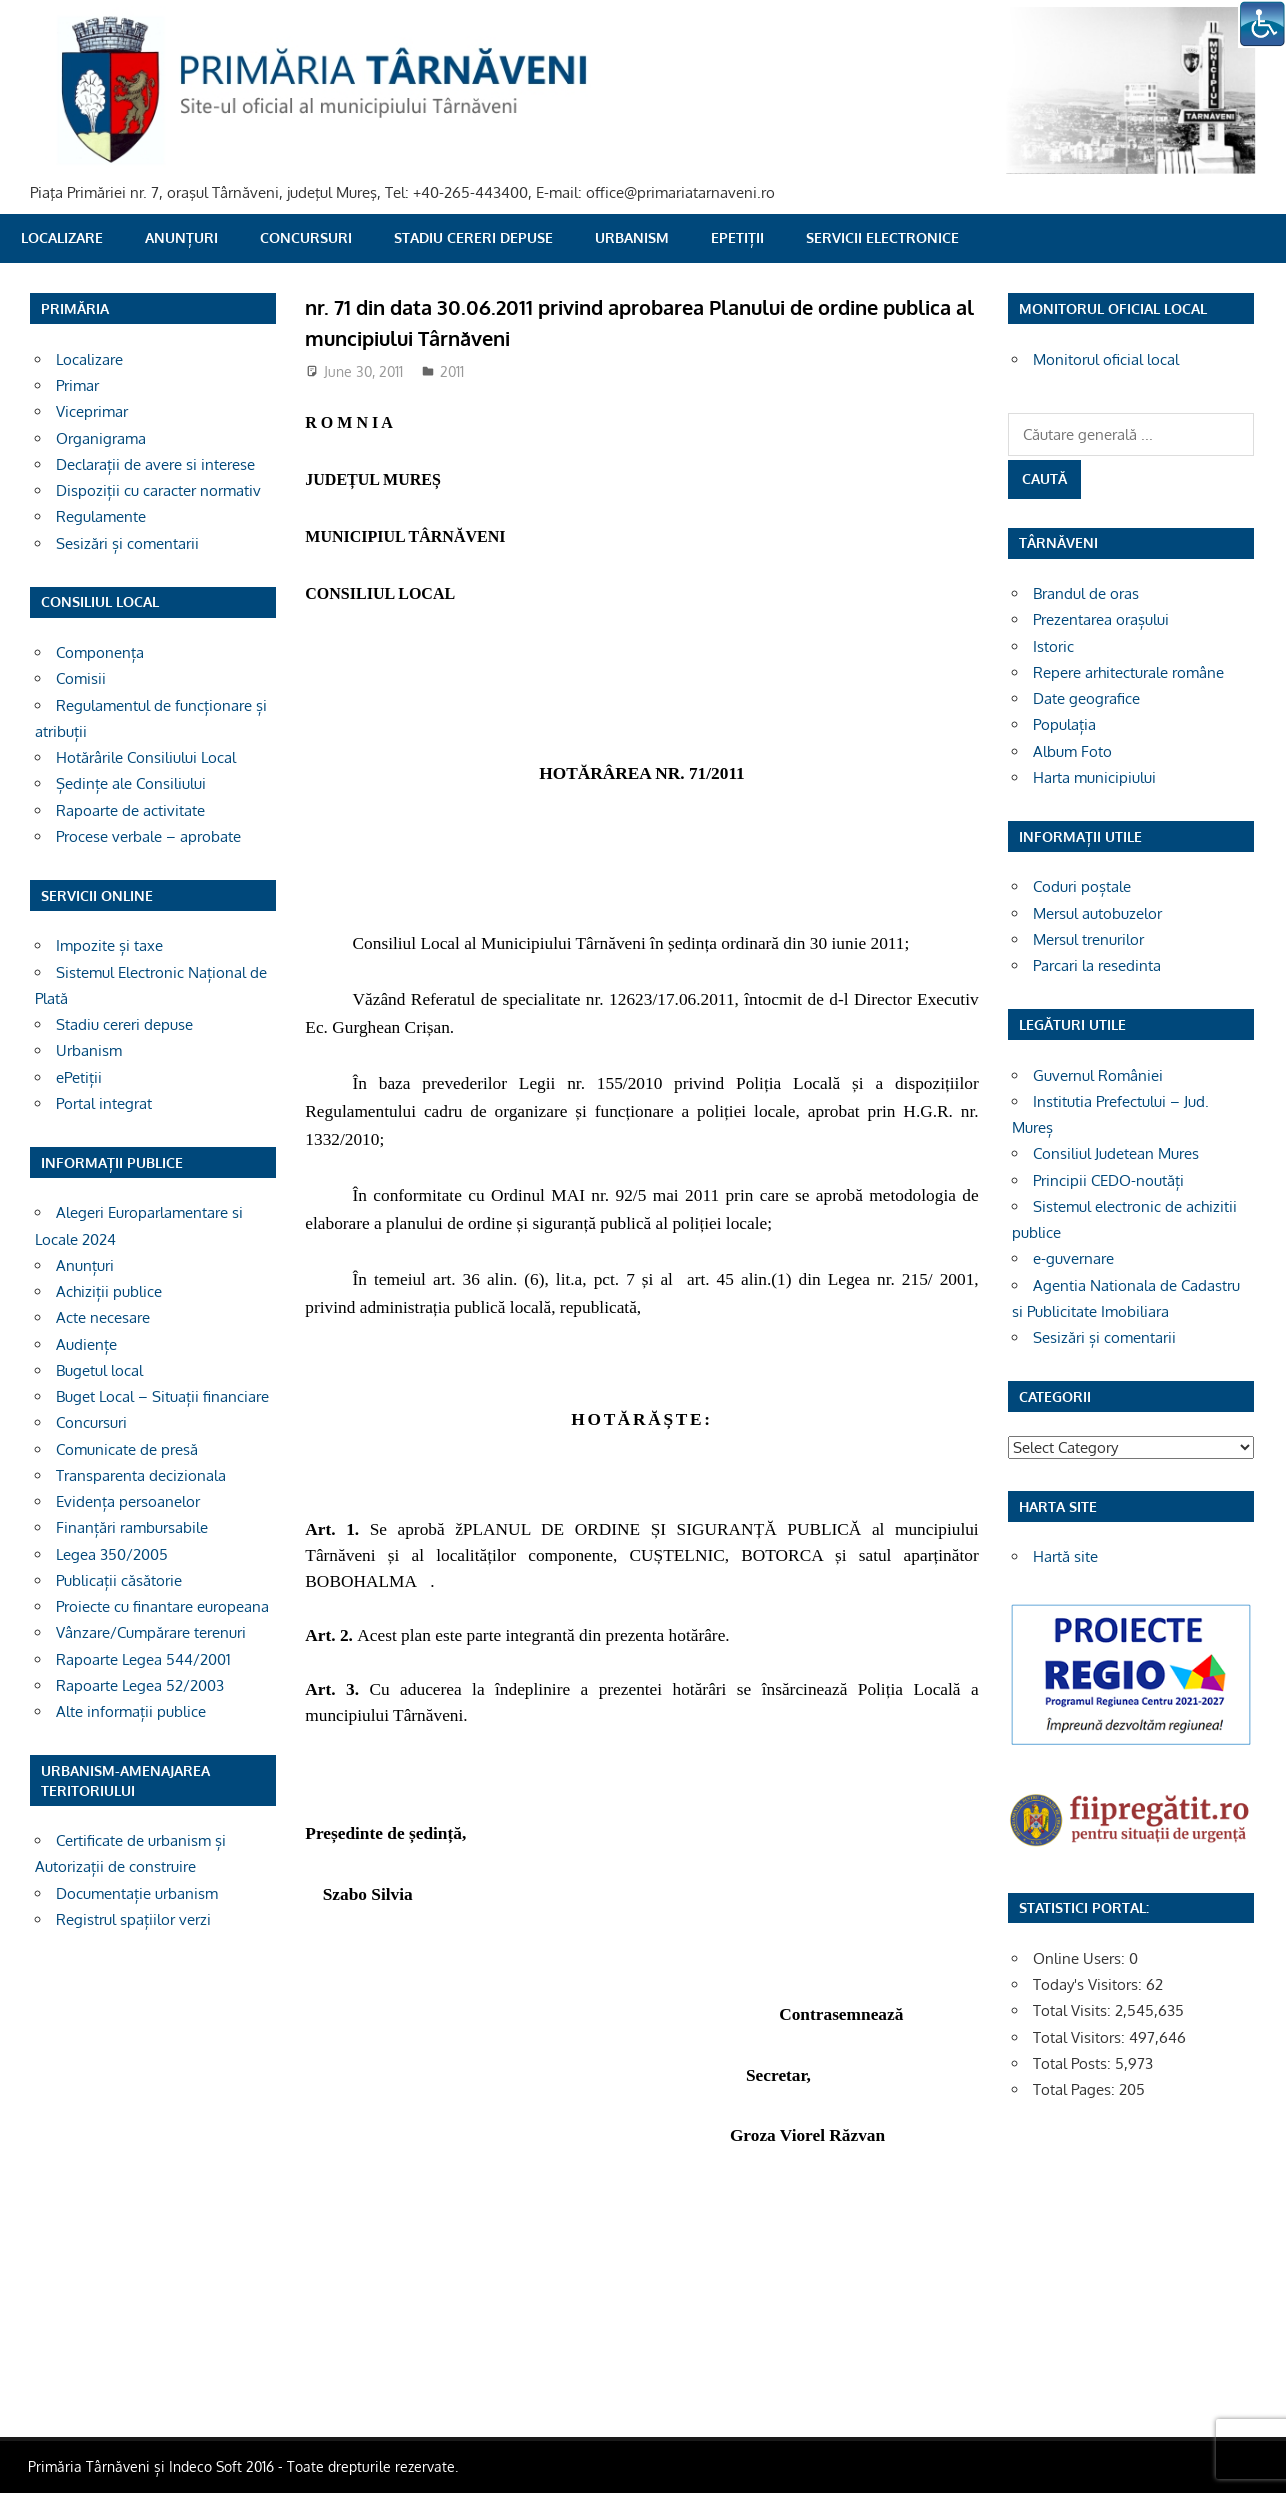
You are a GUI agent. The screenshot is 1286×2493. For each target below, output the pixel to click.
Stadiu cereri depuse (473, 237)
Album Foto (1072, 751)
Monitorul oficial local (1106, 359)
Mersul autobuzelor (1097, 913)
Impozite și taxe (109, 945)
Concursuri (306, 237)
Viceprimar (92, 411)
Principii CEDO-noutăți (1108, 1180)
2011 (452, 371)
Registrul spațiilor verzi (133, 1919)
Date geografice (1086, 698)
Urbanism (632, 237)
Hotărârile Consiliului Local (146, 757)
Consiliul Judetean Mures (1116, 1153)
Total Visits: (1074, 2010)
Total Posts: (1074, 2063)
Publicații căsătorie (119, 1580)
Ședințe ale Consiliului (131, 783)
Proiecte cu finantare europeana (162, 1606)
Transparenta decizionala (141, 1475)
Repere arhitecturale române (1128, 672)
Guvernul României (1098, 1075)
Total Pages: (1076, 2089)
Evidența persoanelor (128, 1501)
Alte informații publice (131, 1711)
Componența (100, 652)
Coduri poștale (1082, 886)
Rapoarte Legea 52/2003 (140, 1685)
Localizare (62, 237)
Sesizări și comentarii (127, 543)
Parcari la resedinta (1097, 965)
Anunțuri (181, 237)
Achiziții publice (109, 1291)
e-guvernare (1073, 1258)
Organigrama (101, 438)
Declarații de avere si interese (155, 464)
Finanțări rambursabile (132, 1527)
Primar (77, 385)
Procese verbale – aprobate (148, 836)
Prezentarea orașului (1101, 619)
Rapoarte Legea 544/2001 (143, 1659)
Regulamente (101, 516)
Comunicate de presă (127, 1449)
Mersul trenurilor (1088, 939)
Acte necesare (103, 1317)
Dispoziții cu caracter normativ (158, 490)
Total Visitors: (1081, 2037)
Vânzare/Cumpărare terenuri (151, 1632)
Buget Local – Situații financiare (162, 1396)
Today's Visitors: (1089, 1984)
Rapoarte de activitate (130, 810)
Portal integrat (104, 1103)
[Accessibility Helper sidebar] (1262, 24)
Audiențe (86, 1344)
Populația (1064, 724)
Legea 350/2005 (112, 1554)
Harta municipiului (1094, 777)
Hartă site (1065, 1556)
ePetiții (737, 237)
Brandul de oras (1086, 593)
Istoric (1053, 646)
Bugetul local (99, 1370)
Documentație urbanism (137, 1893)
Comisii (81, 678)
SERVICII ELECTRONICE (882, 237)
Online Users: (1081, 1958)
